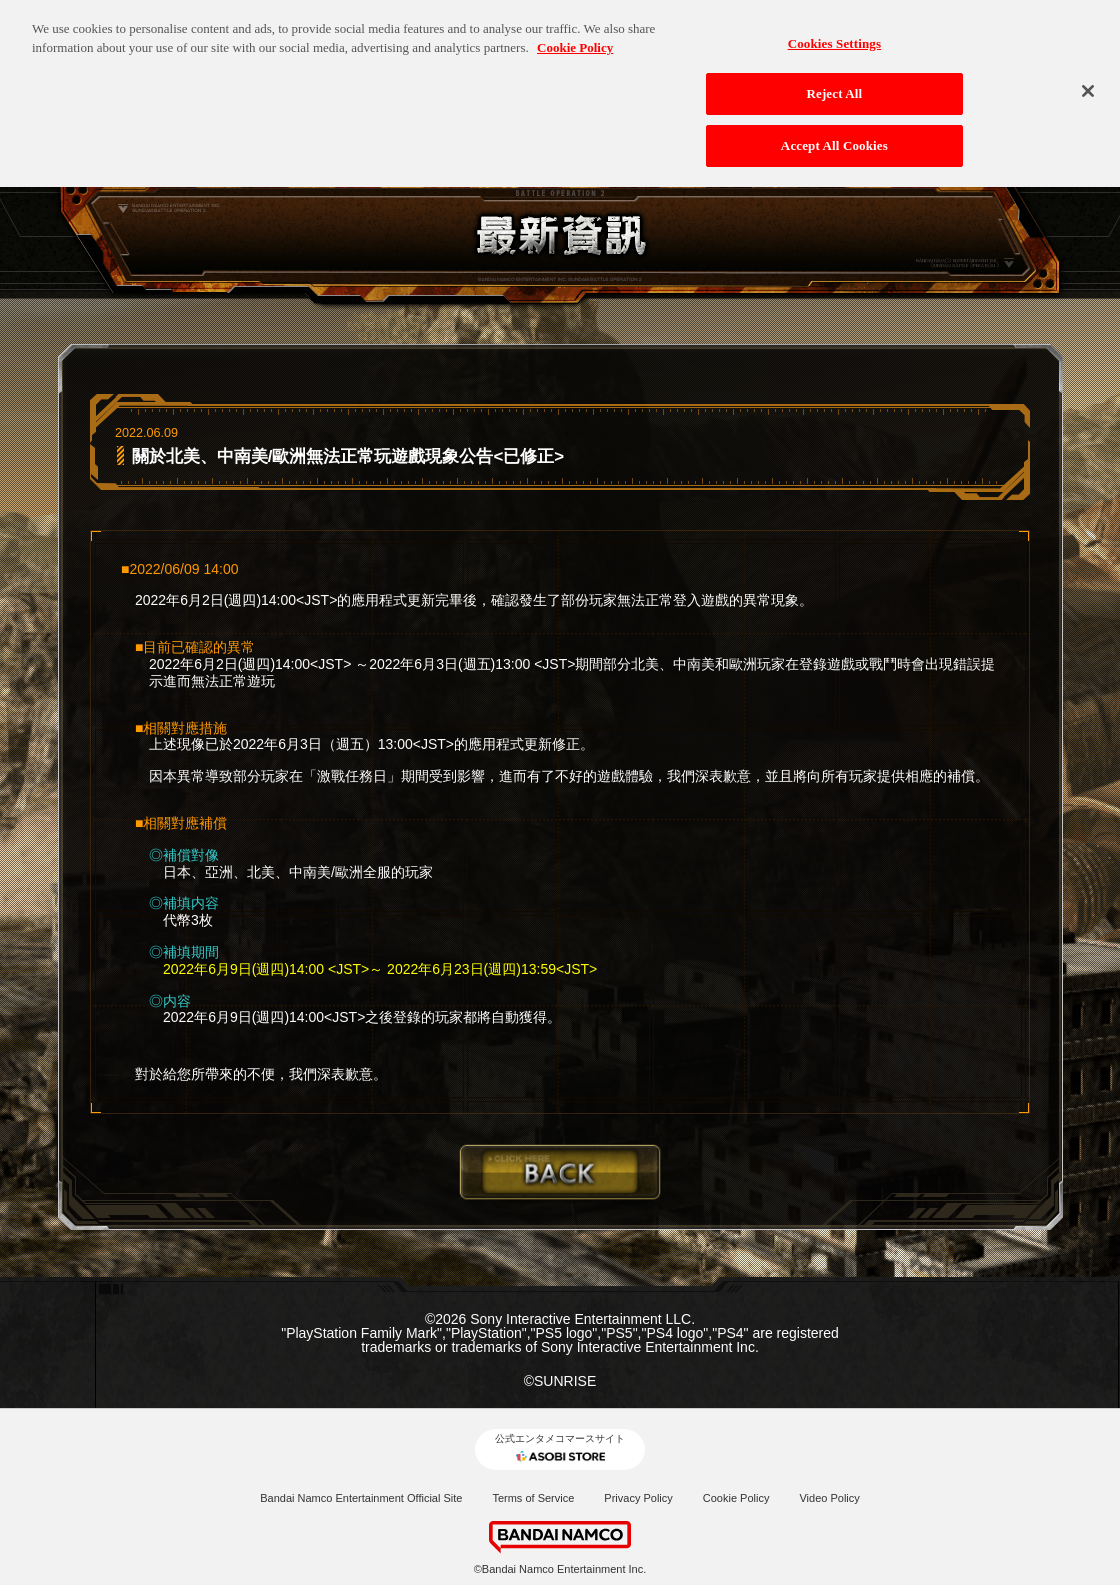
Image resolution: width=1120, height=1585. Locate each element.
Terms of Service (533, 1498)
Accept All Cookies (834, 133)
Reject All (834, 82)
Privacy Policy (638, 1498)
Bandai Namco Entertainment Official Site (361, 1498)
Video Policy (829, 1498)
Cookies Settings (834, 31)
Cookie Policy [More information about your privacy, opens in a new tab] (575, 36)
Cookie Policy (736, 1498)
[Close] (1088, 79)
